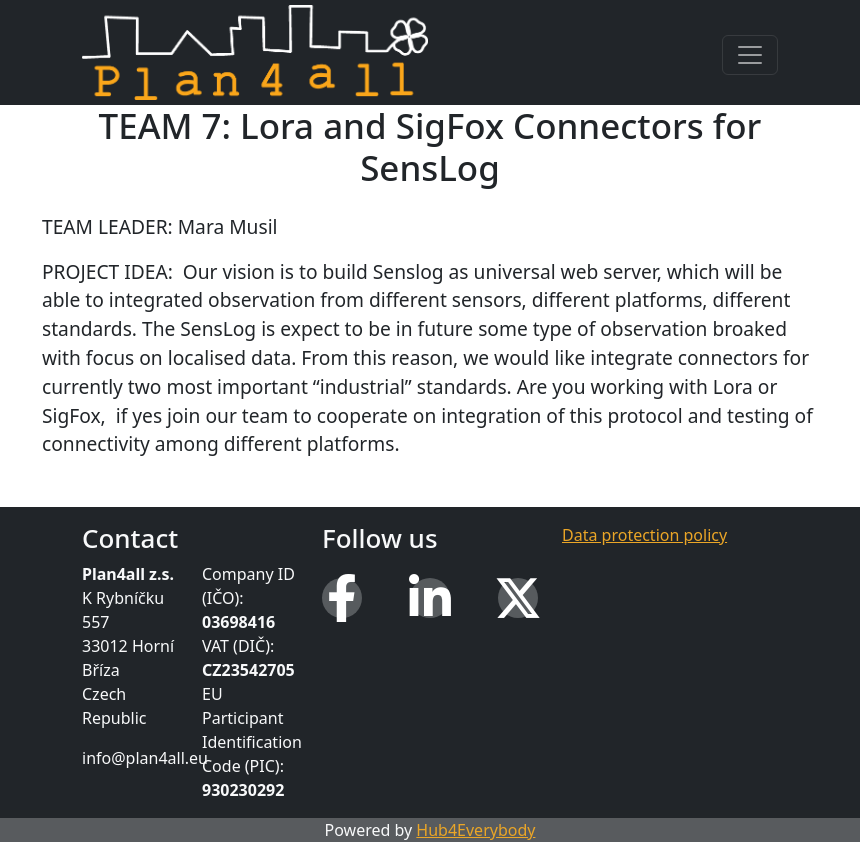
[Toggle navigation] (750, 55)
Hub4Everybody (475, 830)
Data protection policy (644, 535)
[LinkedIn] (430, 598)
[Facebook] (342, 598)
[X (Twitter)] (518, 598)
